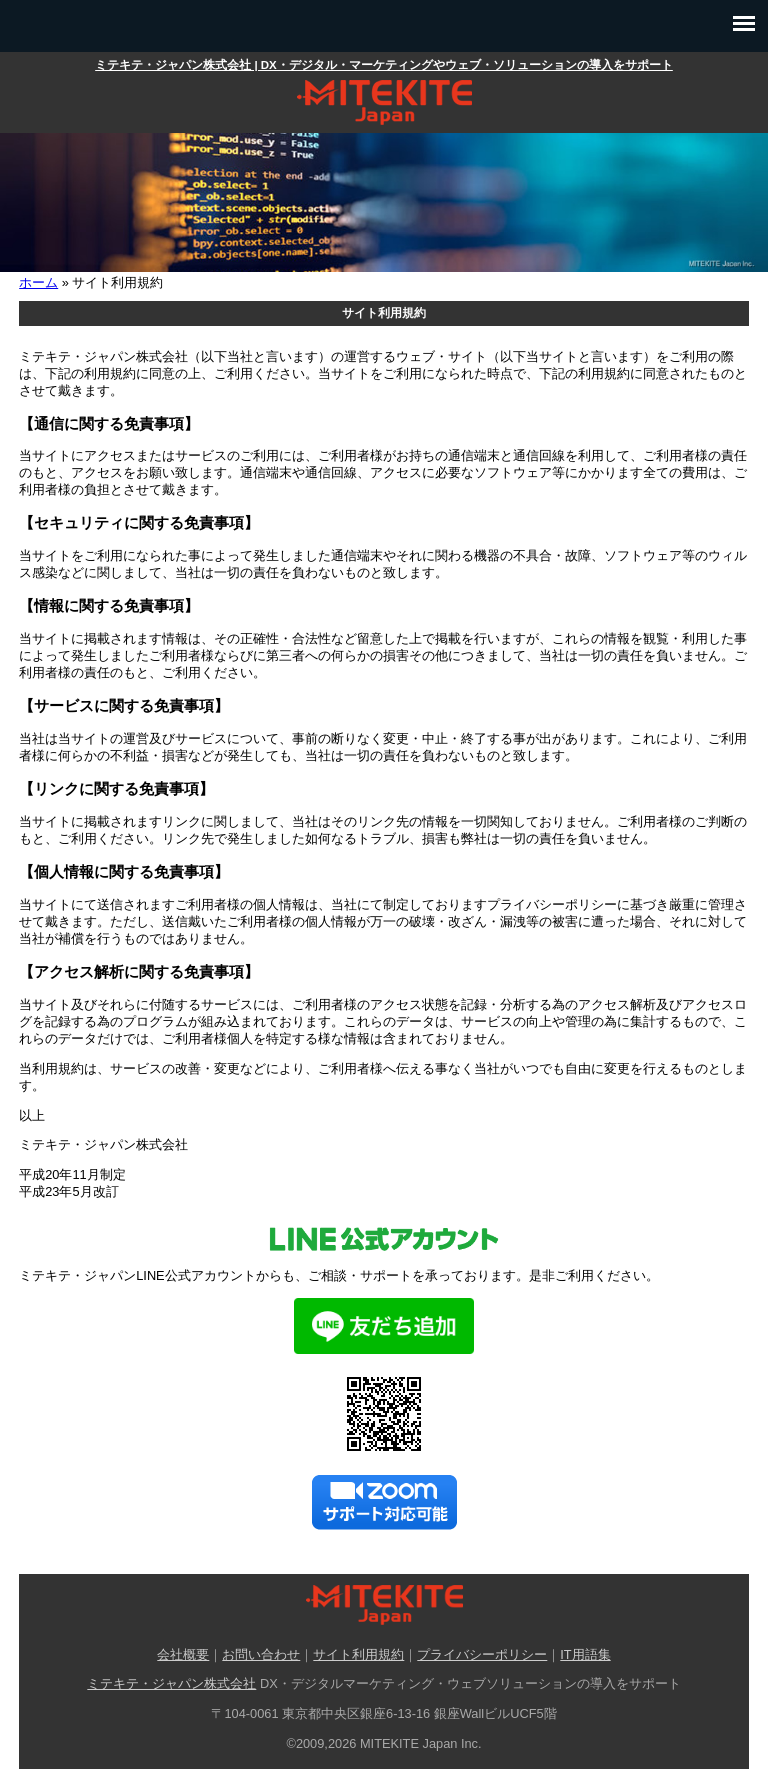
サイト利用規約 (358, 1654)
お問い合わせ (261, 1654)
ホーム (38, 282)
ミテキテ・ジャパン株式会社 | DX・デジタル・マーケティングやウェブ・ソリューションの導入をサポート (384, 65)
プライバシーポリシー (482, 1654)
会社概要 (183, 1654)
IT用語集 (585, 1654)
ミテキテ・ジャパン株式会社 (171, 1683)
